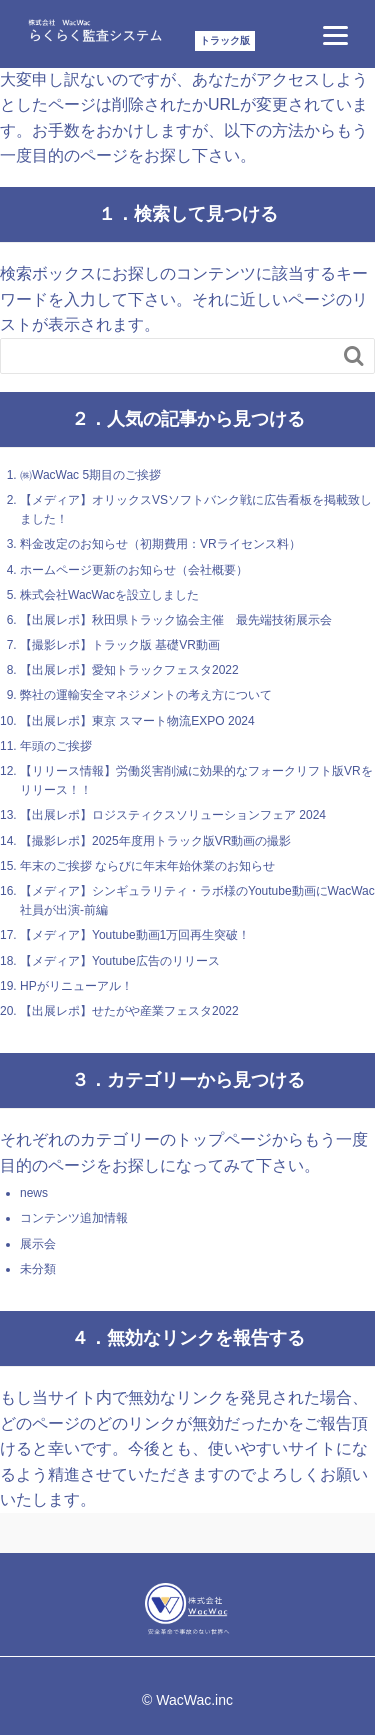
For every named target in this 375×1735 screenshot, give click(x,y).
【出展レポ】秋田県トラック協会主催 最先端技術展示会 (176, 620)
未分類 (38, 1269)
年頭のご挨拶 (56, 746)
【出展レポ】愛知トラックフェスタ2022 (129, 670)
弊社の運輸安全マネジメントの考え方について (146, 695)
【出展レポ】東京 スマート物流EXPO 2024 (137, 721)
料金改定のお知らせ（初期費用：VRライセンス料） (160, 544)
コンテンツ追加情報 (74, 1218)
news (34, 1193)
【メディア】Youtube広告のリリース (120, 961)
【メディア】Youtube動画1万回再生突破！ (135, 935)
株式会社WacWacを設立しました (109, 595)
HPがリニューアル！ (76, 986)
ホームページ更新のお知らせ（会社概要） (134, 570)
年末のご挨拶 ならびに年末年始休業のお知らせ (147, 866)
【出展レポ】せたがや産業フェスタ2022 (129, 1011)
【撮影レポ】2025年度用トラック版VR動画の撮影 (155, 841)
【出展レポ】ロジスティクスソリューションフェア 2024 (173, 815)
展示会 (38, 1244)
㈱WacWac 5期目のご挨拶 (90, 475)
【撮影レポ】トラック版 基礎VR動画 (120, 645)
